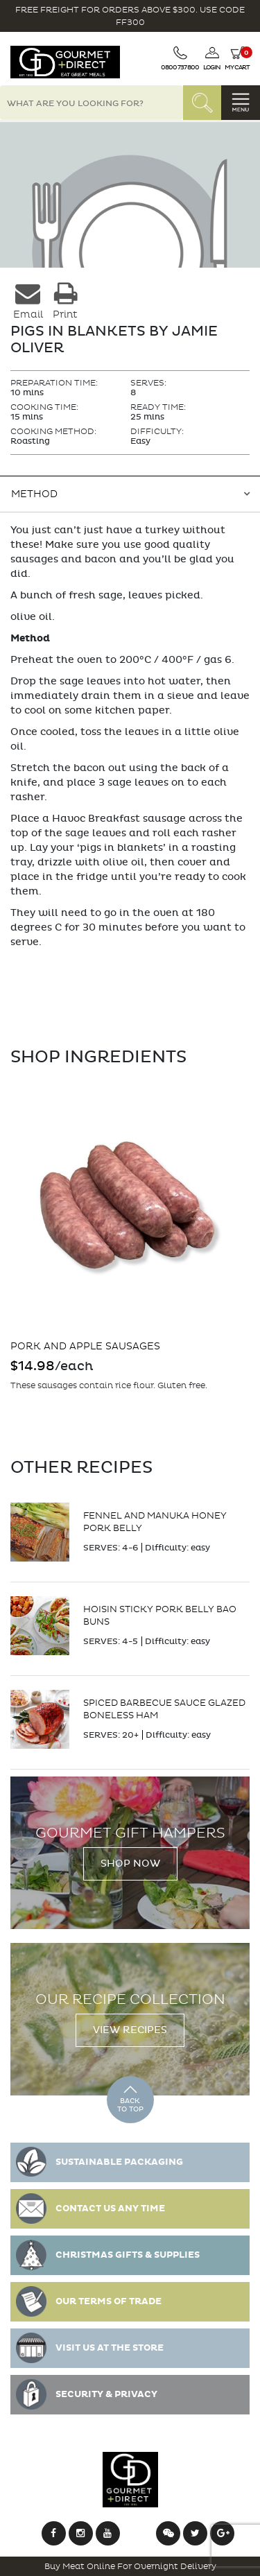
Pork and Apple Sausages (85, 1346)
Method (34, 494)
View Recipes (130, 2030)
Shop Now (130, 1863)
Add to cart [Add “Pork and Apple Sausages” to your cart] (27, 1416)
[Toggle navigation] (240, 102)
